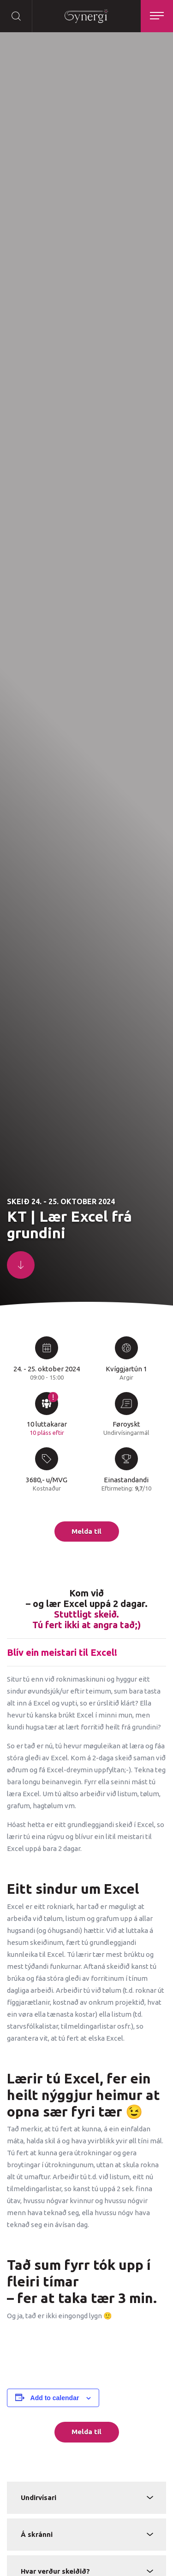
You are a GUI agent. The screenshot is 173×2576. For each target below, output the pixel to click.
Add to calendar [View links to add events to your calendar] (54, 2398)
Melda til (86, 1531)
